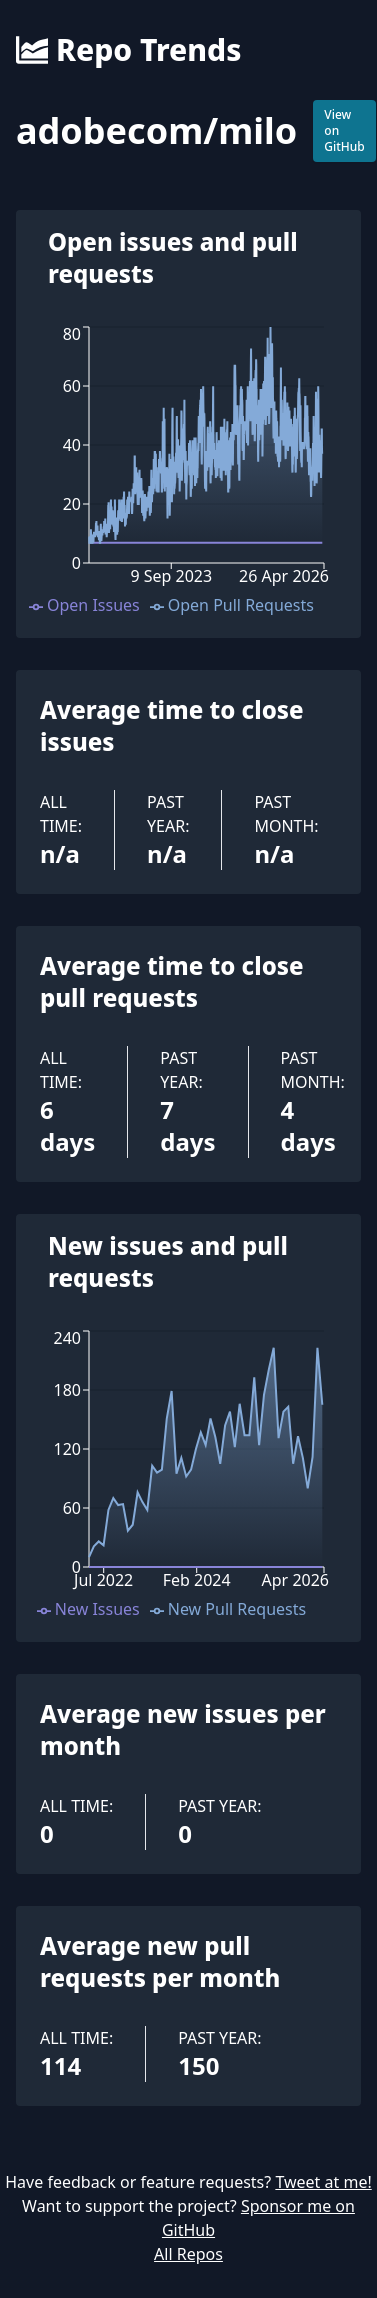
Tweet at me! (323, 2182)
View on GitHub (344, 130)
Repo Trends (128, 50)
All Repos (188, 2254)
